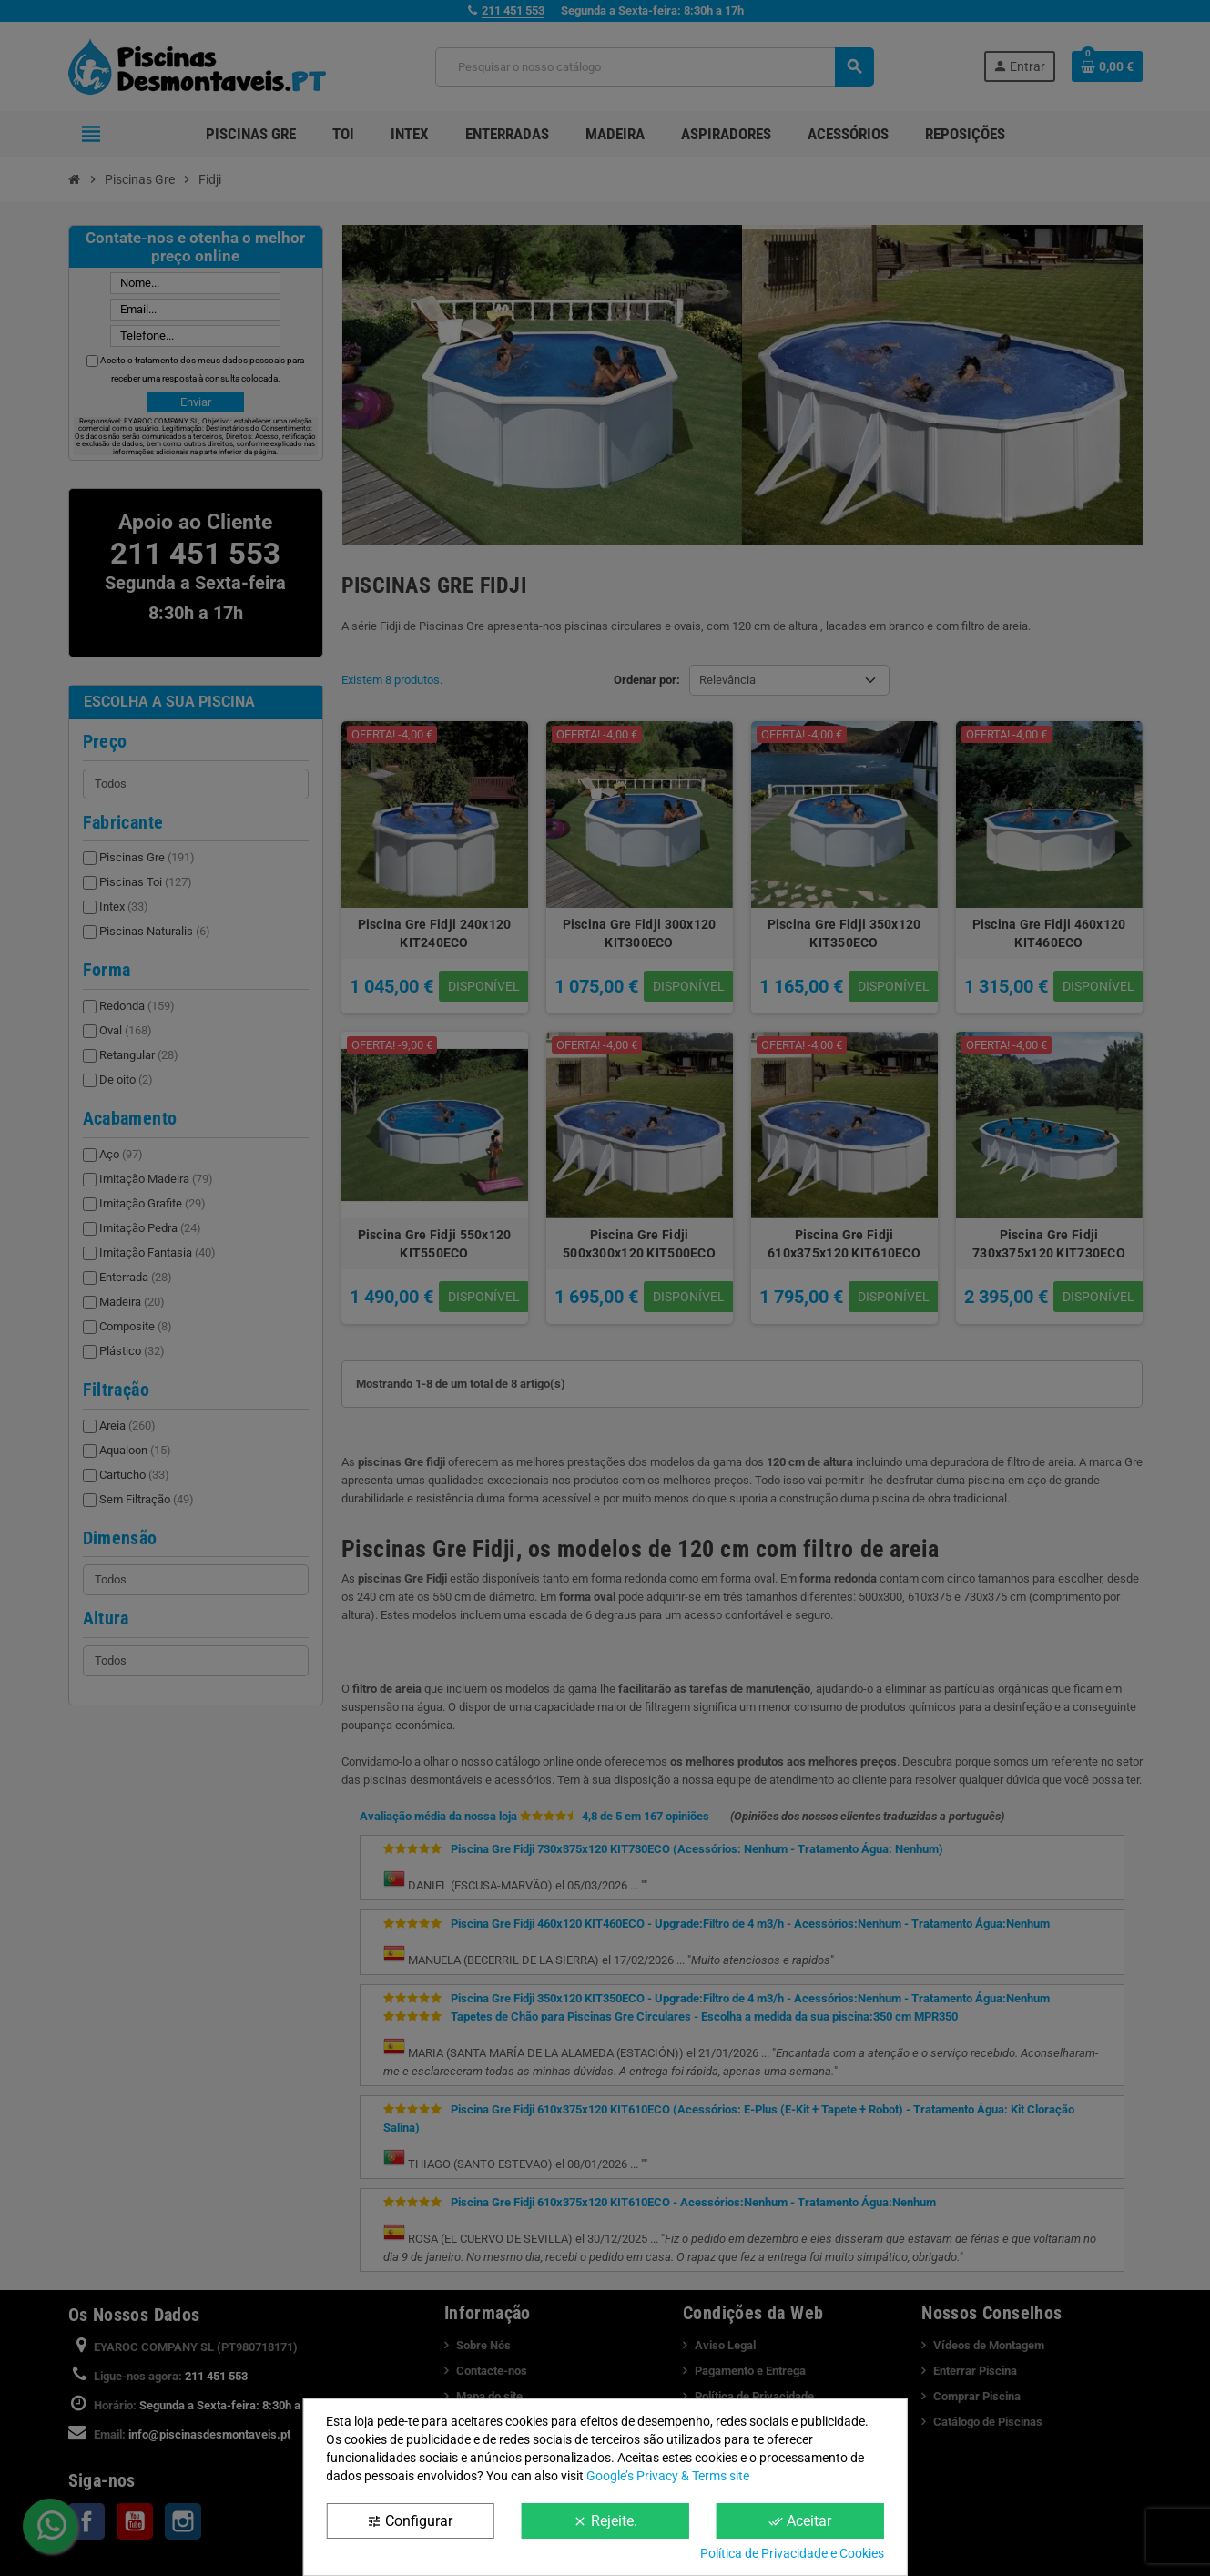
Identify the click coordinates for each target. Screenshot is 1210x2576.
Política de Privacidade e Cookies (792, 2553)
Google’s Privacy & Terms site (667, 2476)
